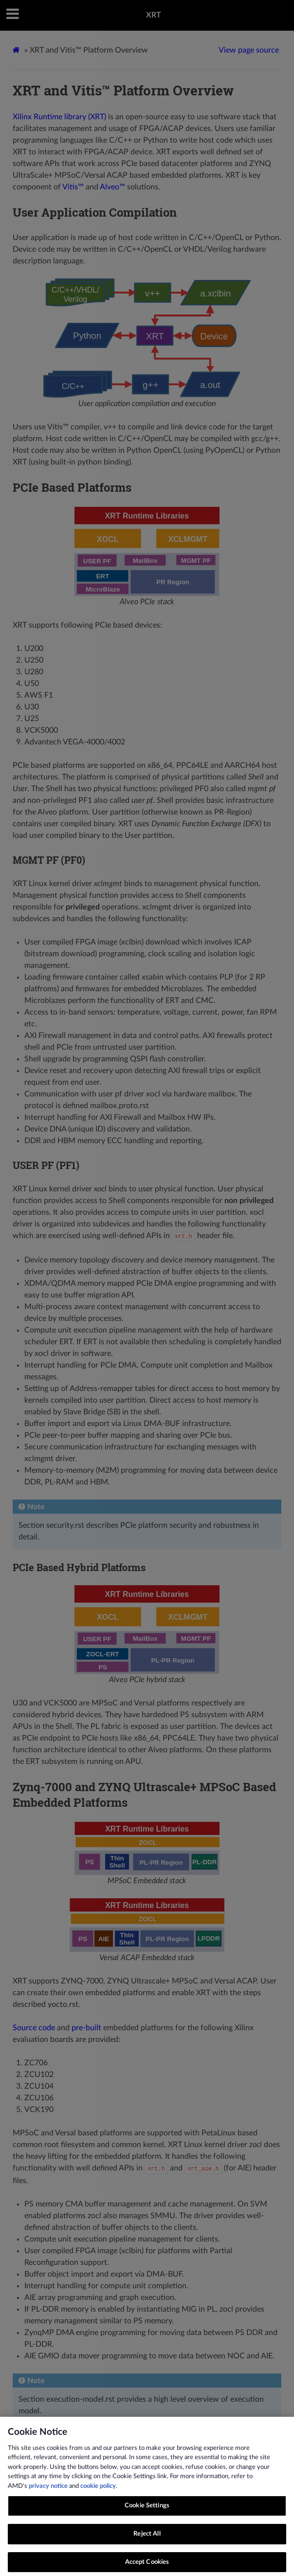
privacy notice (48, 2491)
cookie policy (98, 2491)
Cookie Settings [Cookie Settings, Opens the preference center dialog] (147, 2511)
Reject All (146, 2540)
